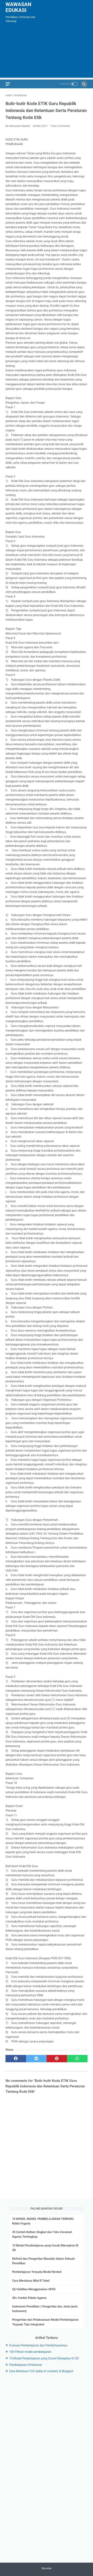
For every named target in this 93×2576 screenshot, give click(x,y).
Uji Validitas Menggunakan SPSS (34, 2289)
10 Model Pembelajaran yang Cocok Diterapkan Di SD (44, 2358)
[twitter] (36, 2058)
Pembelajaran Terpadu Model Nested (36, 2272)
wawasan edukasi (18, 7)
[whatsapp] (77, 2058)
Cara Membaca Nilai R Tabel (31, 2280)
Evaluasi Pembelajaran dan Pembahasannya (38, 2345)
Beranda (46, 2568)
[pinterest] (57, 2058)
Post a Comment (60, 125)
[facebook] (16, 2058)
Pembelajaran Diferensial (25, 2365)
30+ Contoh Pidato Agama (29, 2298)
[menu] (8, 84)
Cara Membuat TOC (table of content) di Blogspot (41, 2371)
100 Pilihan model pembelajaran (30, 2351)
